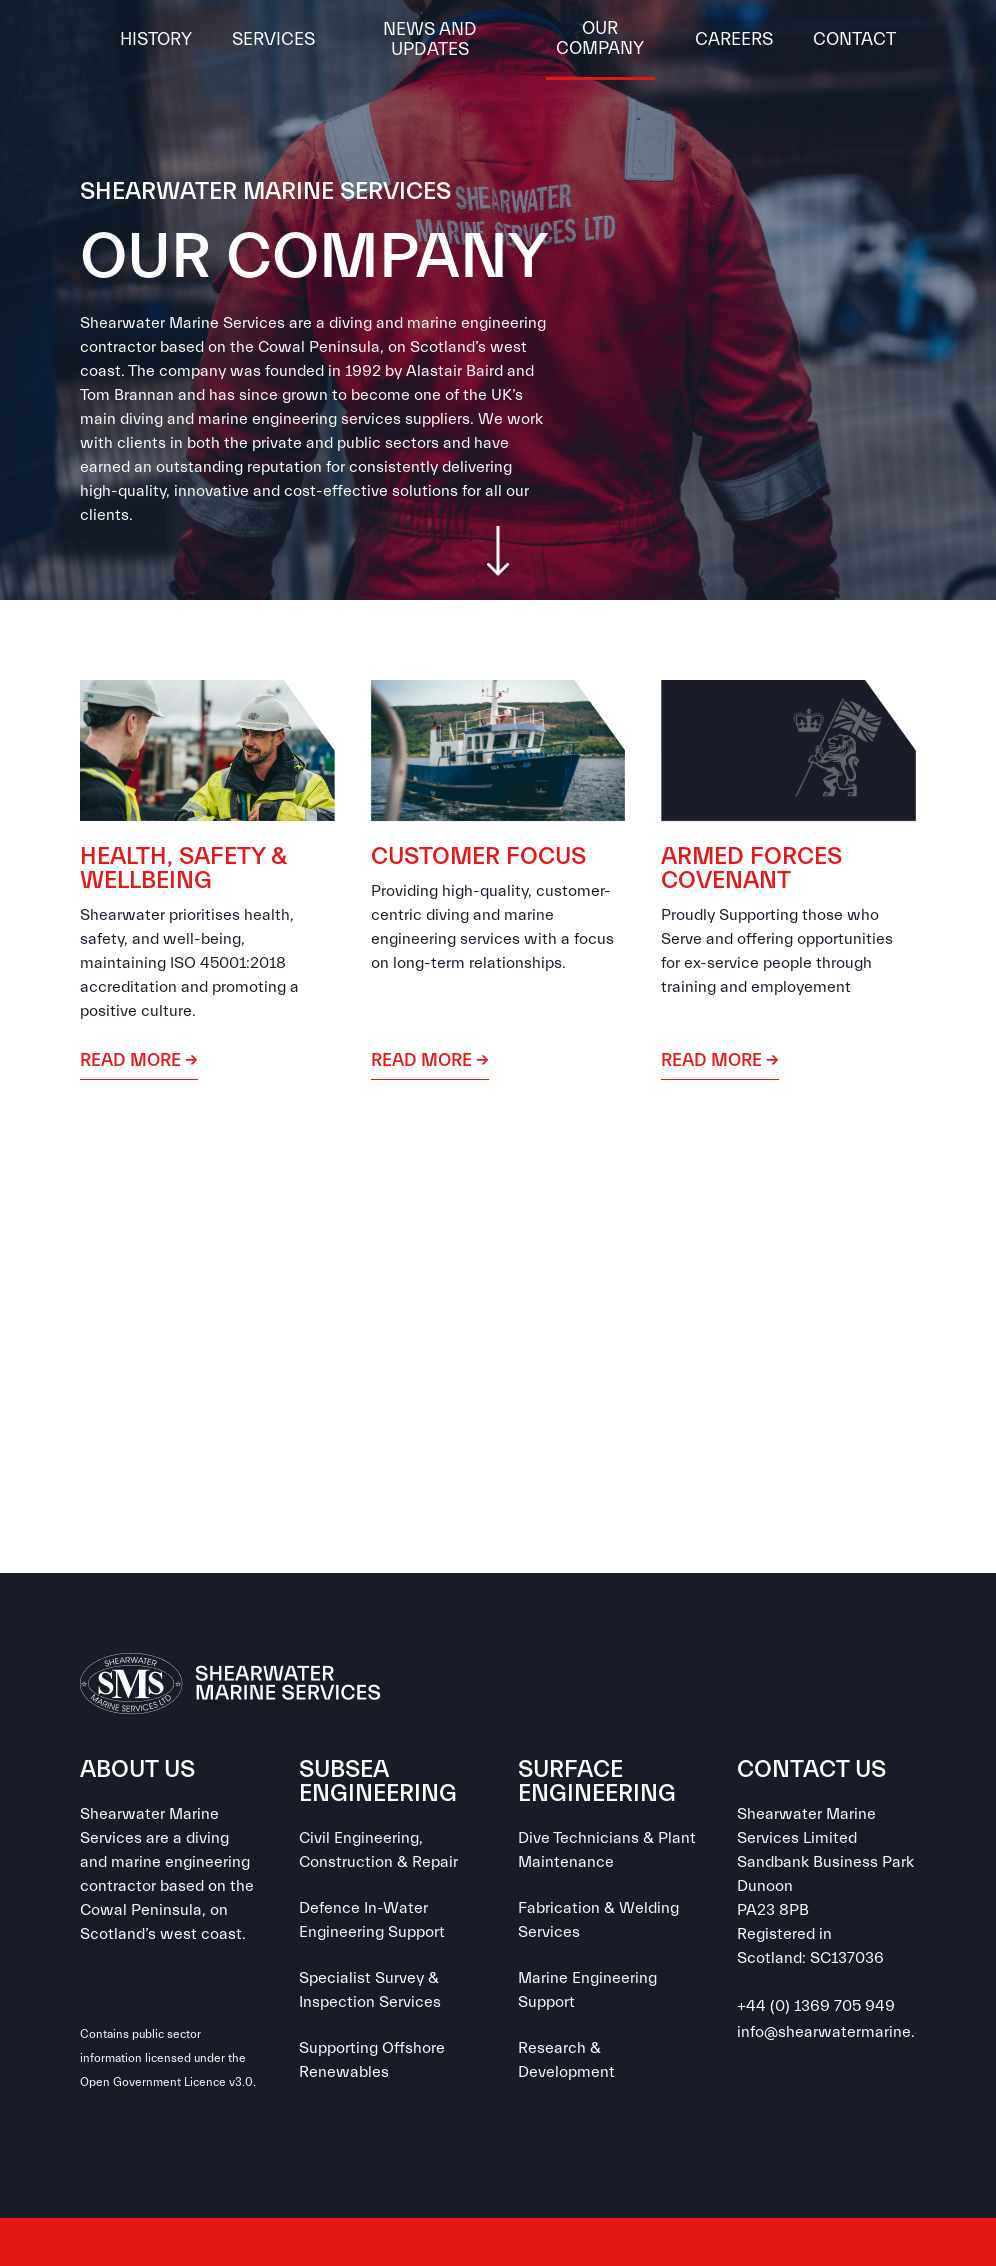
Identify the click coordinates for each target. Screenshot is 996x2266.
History (156, 39)
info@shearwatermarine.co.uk (845, 2032)
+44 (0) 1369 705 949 (816, 2006)
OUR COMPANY (600, 38)
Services (273, 39)
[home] (90, 40)
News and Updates (430, 39)
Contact (854, 39)
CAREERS (734, 39)
